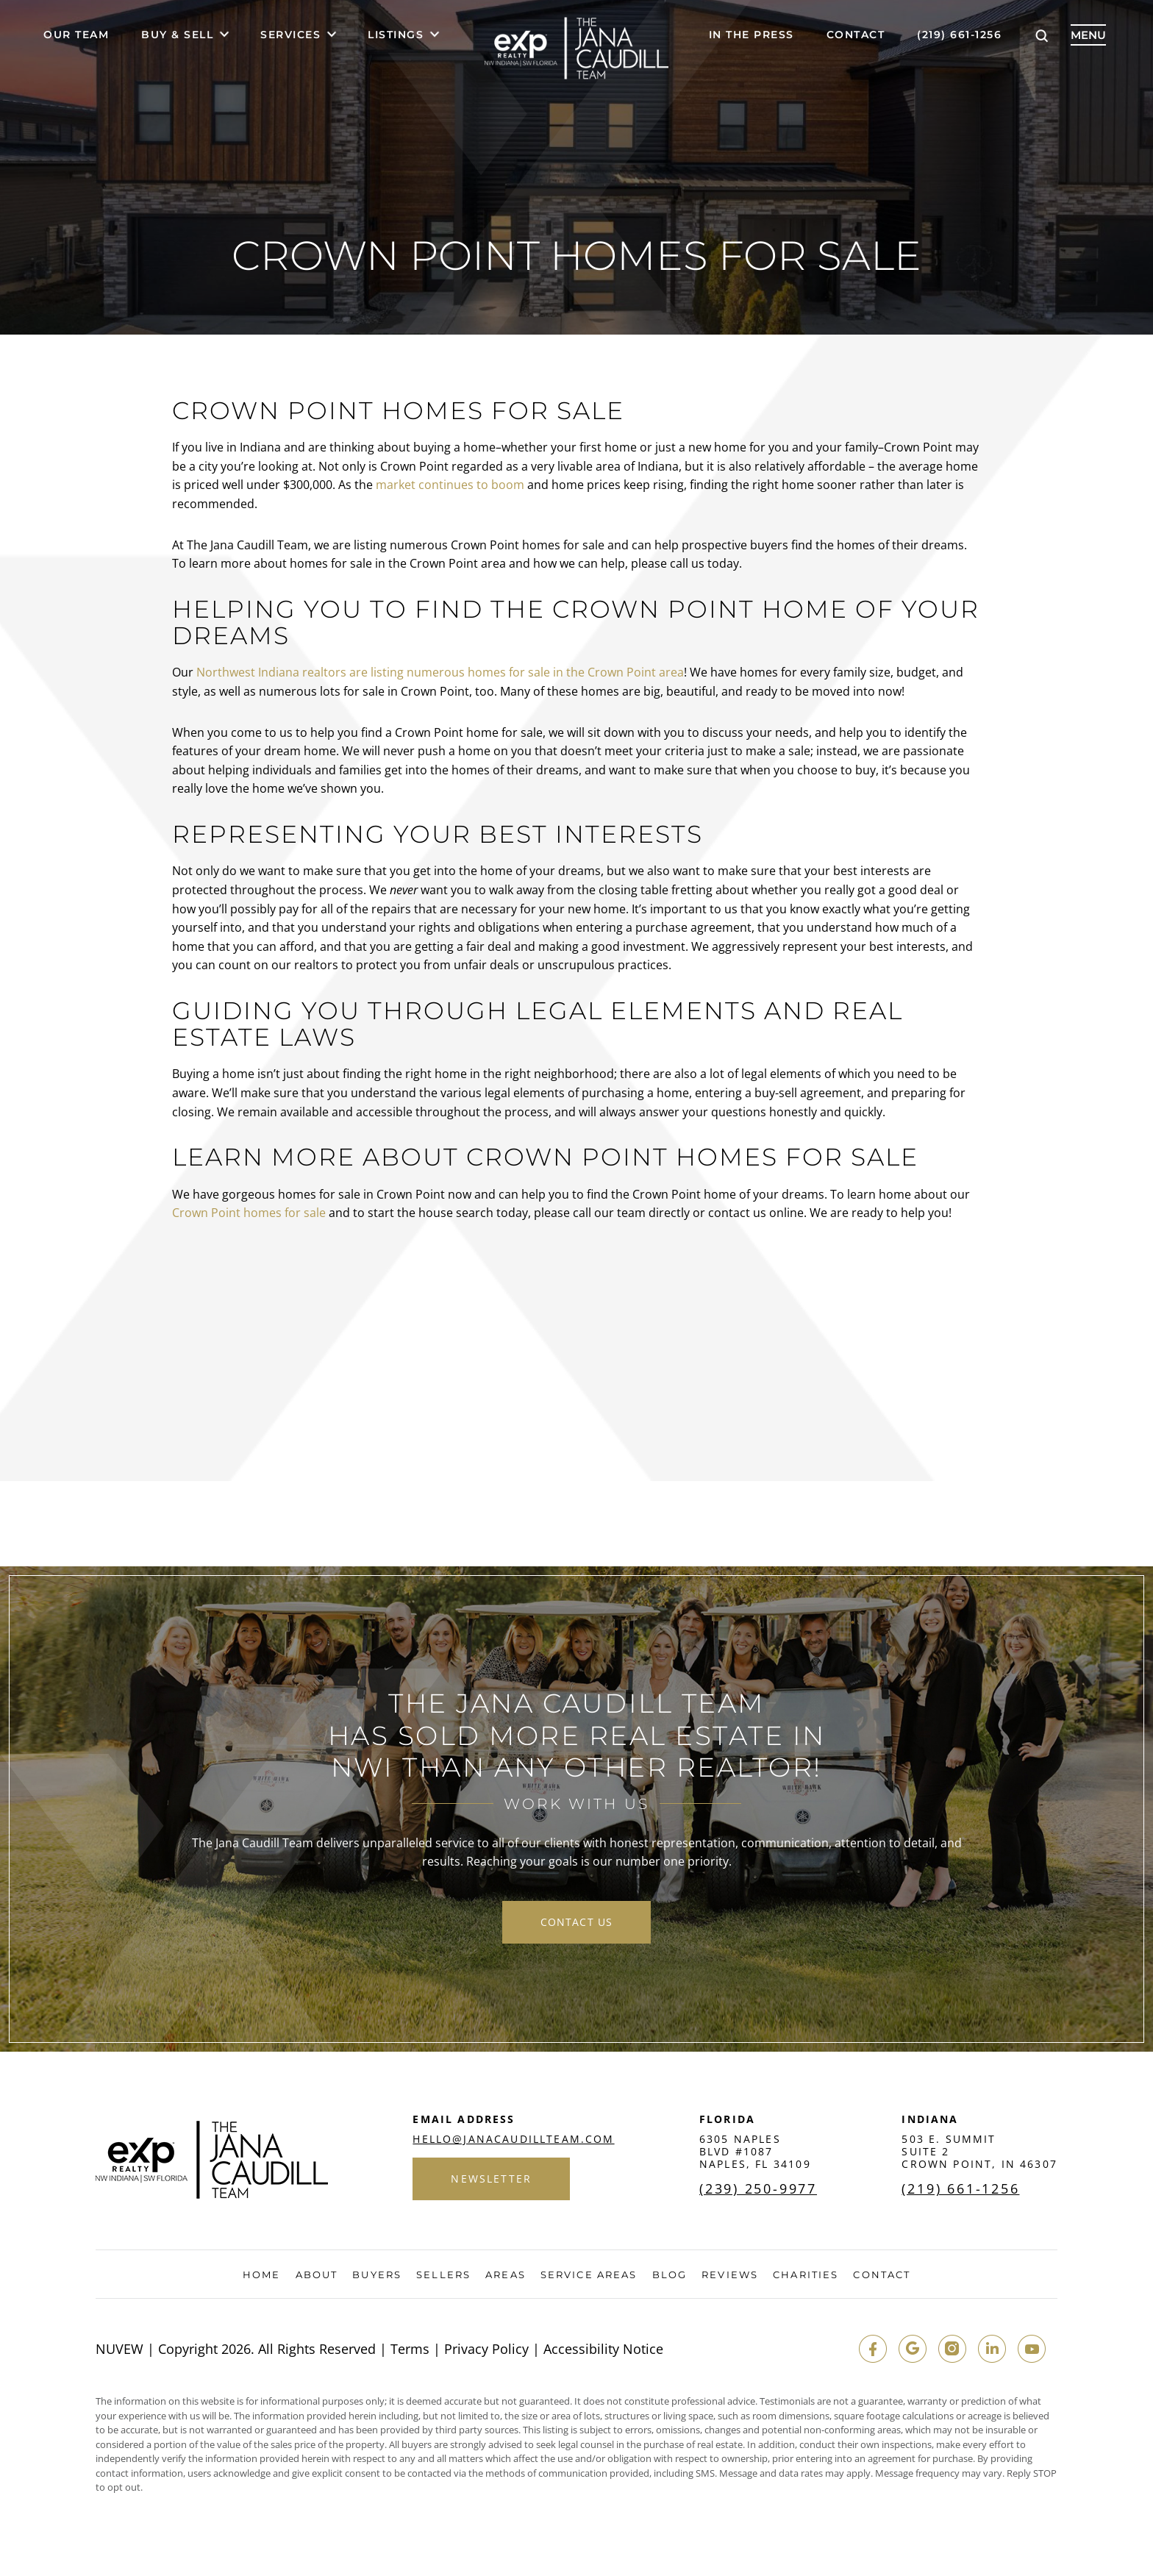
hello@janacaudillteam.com (513, 2139)
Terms (409, 2348)
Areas (505, 2275)
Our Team (76, 35)
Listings (396, 35)
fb (873, 2349)
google (913, 2349)
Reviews (730, 2275)
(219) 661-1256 (959, 35)
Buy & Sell (177, 35)
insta (952, 2349)
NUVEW (119, 2348)
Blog (669, 2275)
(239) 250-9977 (758, 2188)
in (992, 2349)
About (317, 2275)
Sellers (443, 2275)
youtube (1032, 2349)
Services (290, 35)
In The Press (751, 35)
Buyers (376, 2275)
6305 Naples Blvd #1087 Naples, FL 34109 (755, 2151)
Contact (856, 35)
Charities (805, 2275)
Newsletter (491, 2179)
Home (261, 2275)
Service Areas (588, 2275)
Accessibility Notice (603, 2348)
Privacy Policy (486, 2348)
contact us (576, 1922)
